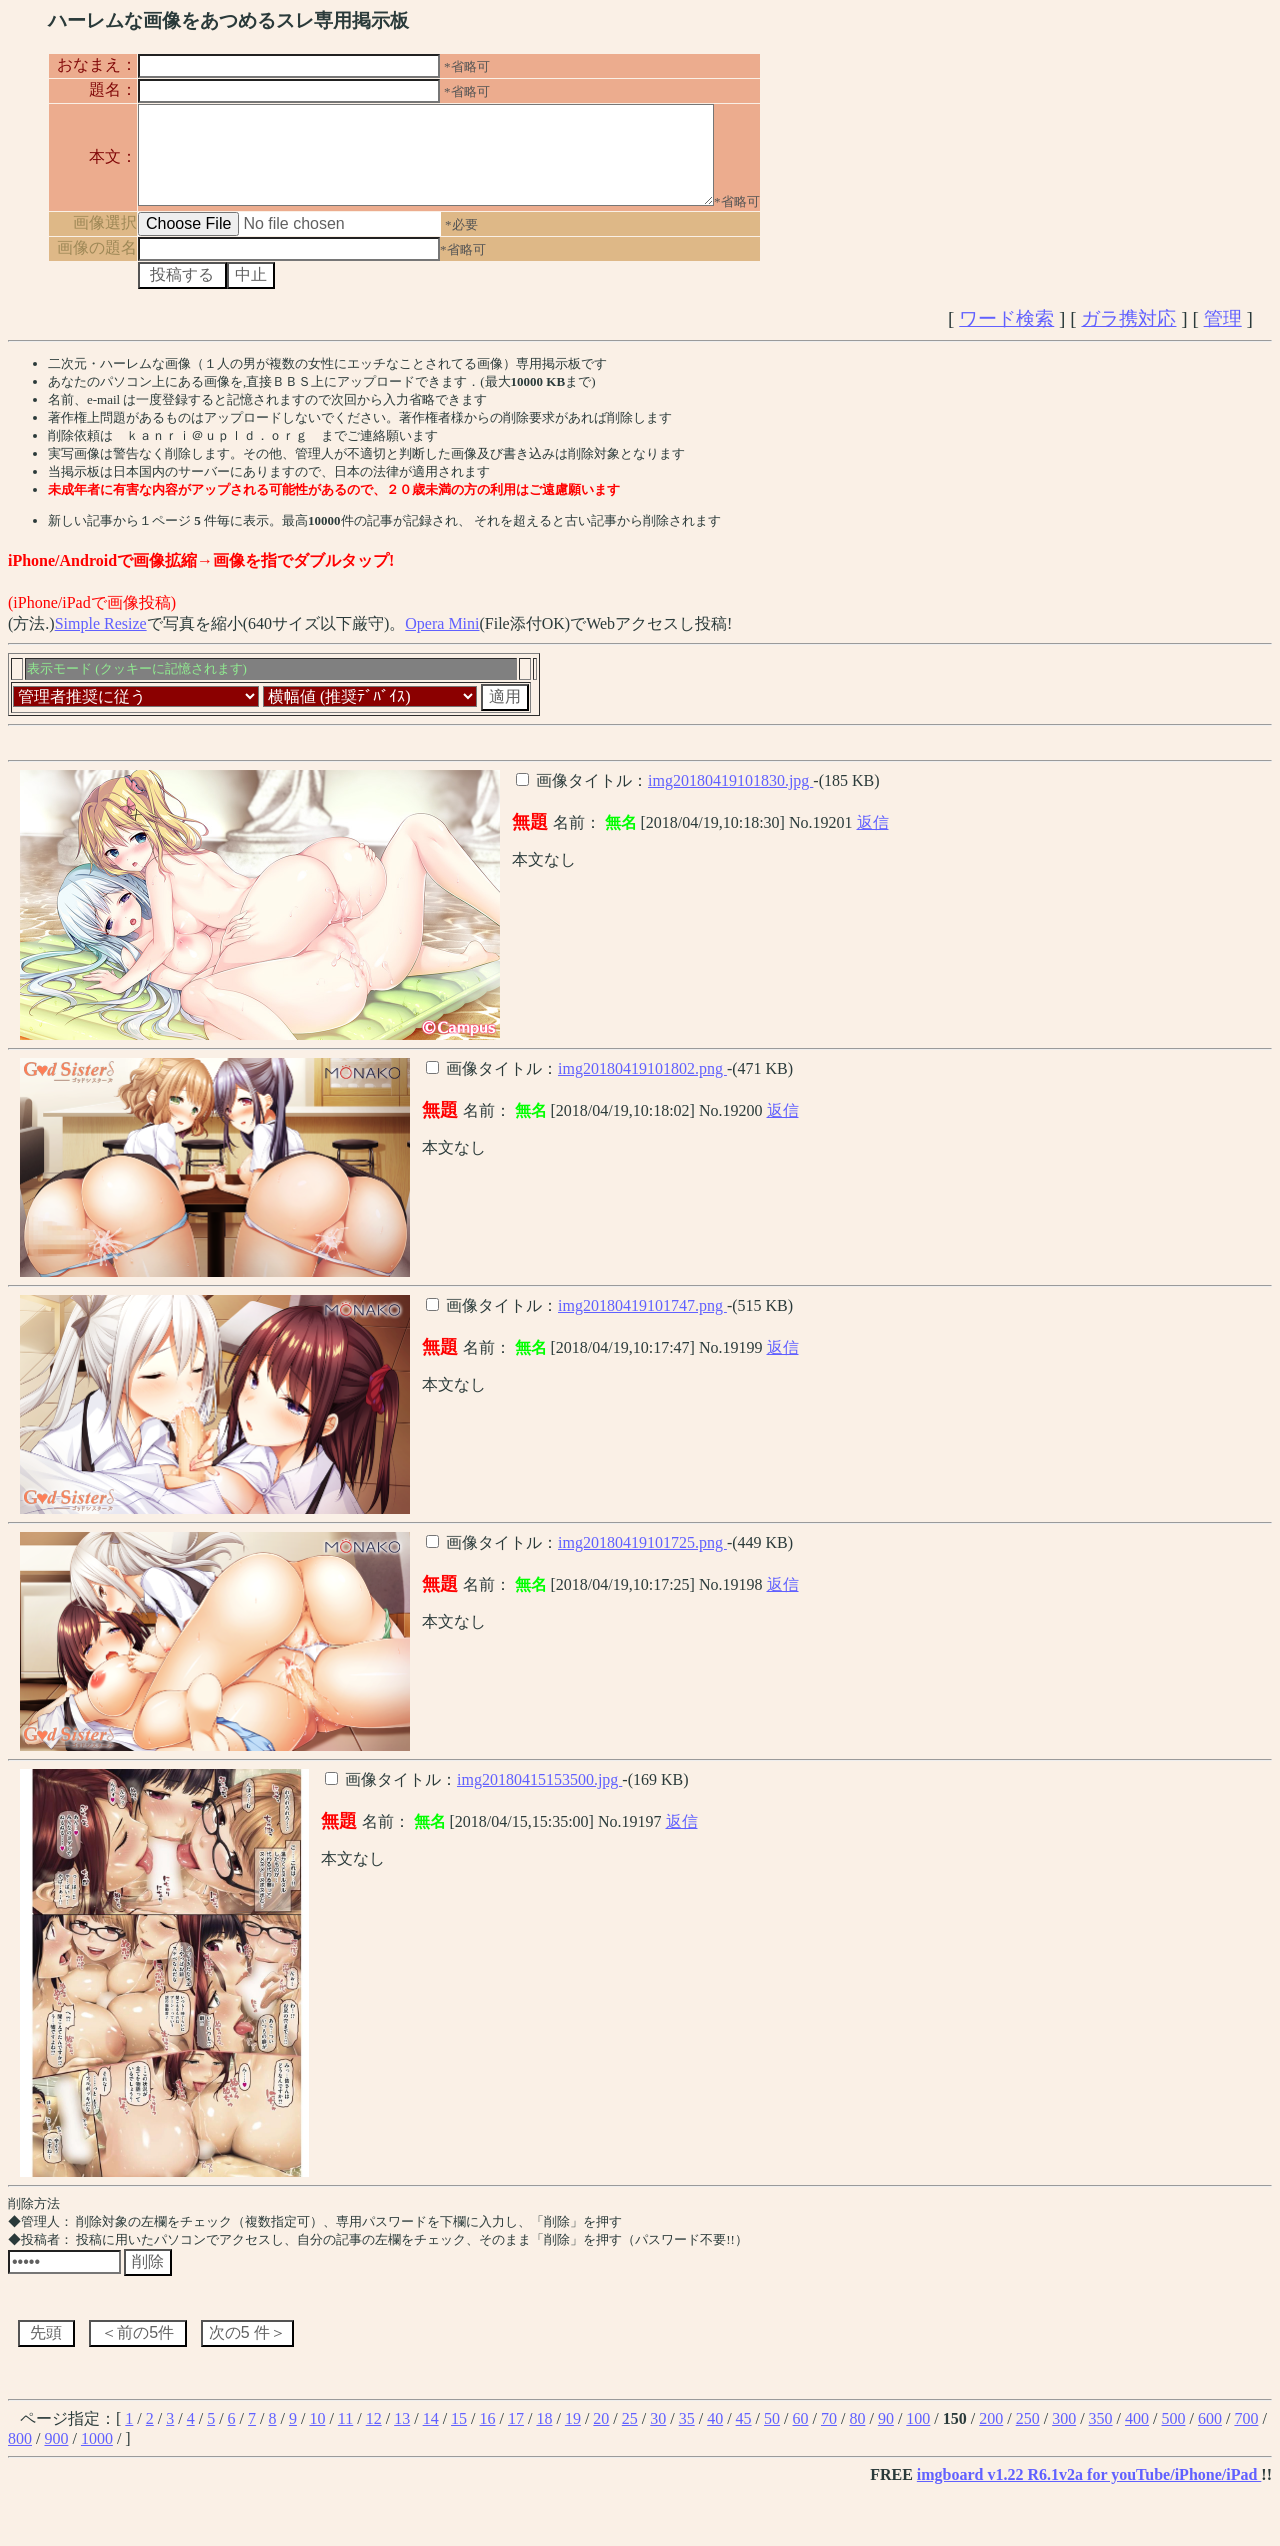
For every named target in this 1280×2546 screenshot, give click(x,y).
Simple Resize (101, 641)
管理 (1223, 336)
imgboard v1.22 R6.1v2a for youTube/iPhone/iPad (1089, 2492)
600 (1210, 2436)
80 (857, 2436)
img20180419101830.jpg (730, 798)
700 (1246, 2436)
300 (1064, 2436)
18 (544, 2436)
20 (601, 2436)
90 (886, 2436)
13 (402, 2436)
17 (516, 2436)
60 (801, 2436)
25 (630, 2436)
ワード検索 (1006, 336)
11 (345, 2436)
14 (431, 2436)
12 (374, 2436)
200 (991, 2436)
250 (1028, 2436)
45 (744, 2436)
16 (488, 2436)
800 (20, 2456)
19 (573, 2436)
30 (658, 2436)
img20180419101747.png (642, 1323)
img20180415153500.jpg (539, 1797)
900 (56, 2456)
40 (715, 2436)
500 (1174, 2436)
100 (918, 2436)
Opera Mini (442, 641)
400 (1137, 2436)
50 (772, 2436)
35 (687, 2436)
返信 (873, 840)
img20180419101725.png (642, 1560)
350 (1101, 2436)
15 (459, 2436)
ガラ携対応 (1128, 336)
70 (829, 2436)
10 (317, 2436)
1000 (97, 2456)
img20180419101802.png (642, 1086)
